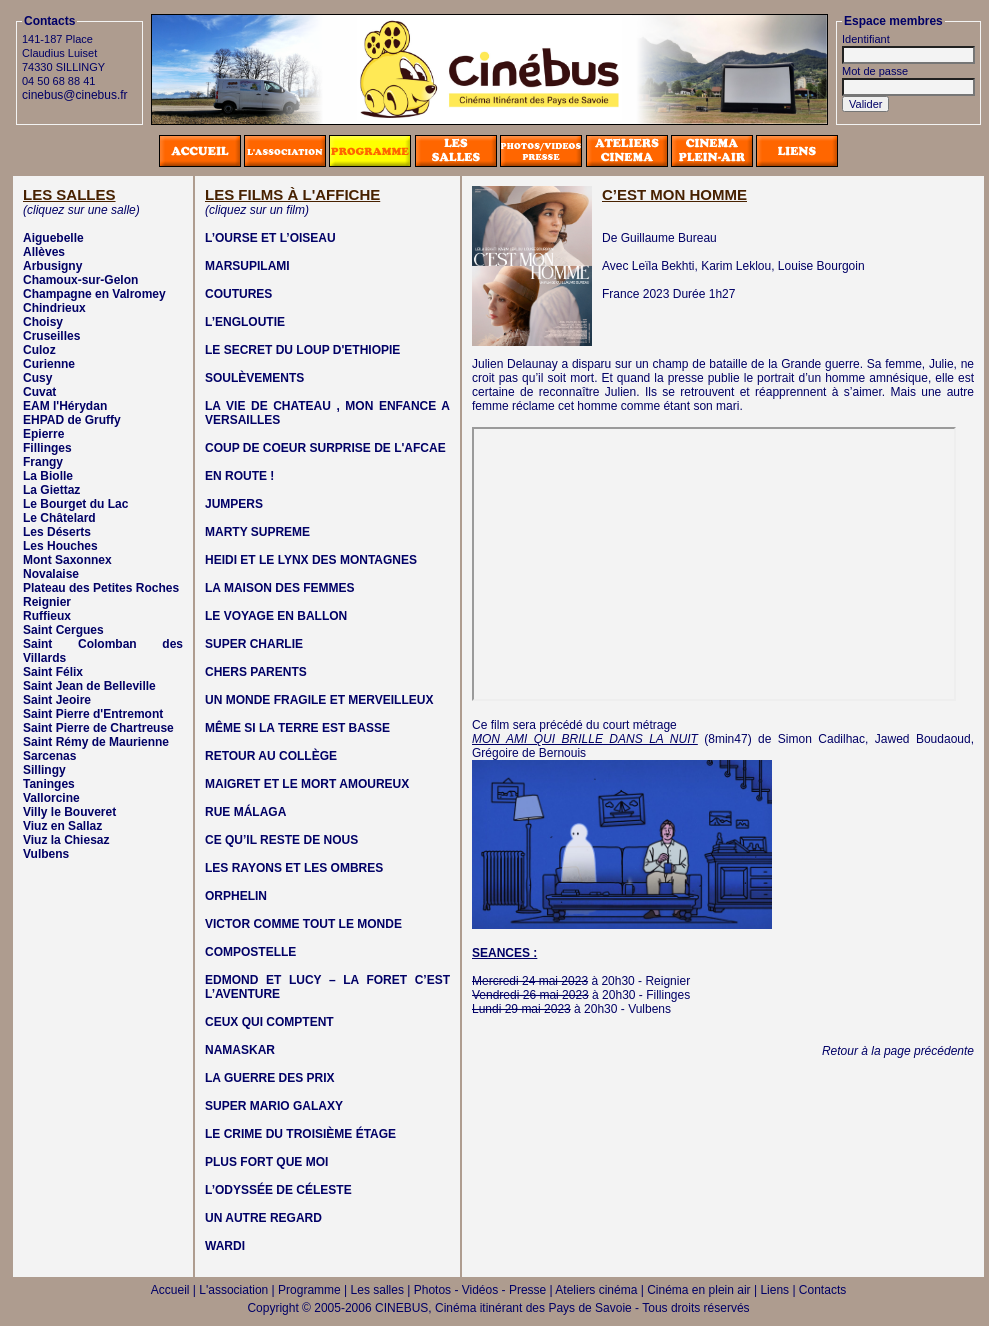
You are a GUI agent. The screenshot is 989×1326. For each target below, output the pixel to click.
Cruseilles (51, 336)
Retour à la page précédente (898, 1051)
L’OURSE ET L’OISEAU (270, 238)
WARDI (225, 1246)
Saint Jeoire (57, 700)
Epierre (43, 434)
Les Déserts (57, 532)
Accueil (170, 1290)
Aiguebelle (53, 238)
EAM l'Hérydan (65, 406)
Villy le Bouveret (69, 812)
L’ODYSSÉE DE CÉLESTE (278, 1190)
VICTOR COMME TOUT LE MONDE (303, 924)
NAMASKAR (240, 1050)
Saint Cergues (63, 630)
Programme (309, 1290)
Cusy (37, 378)
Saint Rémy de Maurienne (96, 742)
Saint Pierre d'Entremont (93, 714)
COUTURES (238, 294)
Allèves (44, 252)
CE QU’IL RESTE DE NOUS (281, 840)
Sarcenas (49, 756)
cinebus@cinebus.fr (75, 95)
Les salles (377, 1290)
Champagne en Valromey (94, 294)
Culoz (39, 350)
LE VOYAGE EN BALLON (276, 616)
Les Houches (60, 546)
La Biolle (48, 476)
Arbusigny (52, 266)
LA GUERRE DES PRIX (270, 1078)
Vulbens (46, 854)
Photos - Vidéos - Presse (480, 1290)
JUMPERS (234, 504)
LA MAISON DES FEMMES (280, 588)
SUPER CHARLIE (254, 644)
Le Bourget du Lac (75, 504)
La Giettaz (51, 490)
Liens (774, 1290)
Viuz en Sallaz (62, 826)
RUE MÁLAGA (245, 812)
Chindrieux (54, 308)
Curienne (49, 364)
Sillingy (44, 770)
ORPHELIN (236, 896)
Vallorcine (51, 798)
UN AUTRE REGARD (263, 1218)
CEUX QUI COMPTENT (269, 1022)
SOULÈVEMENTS (254, 378)
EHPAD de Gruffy (72, 420)
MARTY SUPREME (257, 532)
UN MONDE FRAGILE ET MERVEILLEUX (319, 700)
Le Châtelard (59, 518)
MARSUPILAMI (247, 266)
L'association (233, 1290)
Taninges (49, 784)
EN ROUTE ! (239, 476)
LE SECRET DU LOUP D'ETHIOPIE (302, 350)
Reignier (47, 602)
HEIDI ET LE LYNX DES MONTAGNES (311, 560)
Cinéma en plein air (698, 1290)
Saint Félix (53, 672)
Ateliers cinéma (596, 1290)
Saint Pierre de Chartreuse (98, 728)
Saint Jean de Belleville (89, 686)
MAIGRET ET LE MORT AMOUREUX (307, 784)
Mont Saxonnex (67, 560)
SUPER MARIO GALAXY (274, 1106)
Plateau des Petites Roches (101, 588)
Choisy (43, 322)
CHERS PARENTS (256, 672)
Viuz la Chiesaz (66, 840)
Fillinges (47, 448)
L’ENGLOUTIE (245, 322)
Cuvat (39, 392)
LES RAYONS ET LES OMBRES (294, 868)
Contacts (822, 1290)
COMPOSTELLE (250, 952)
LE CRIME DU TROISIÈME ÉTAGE (300, 1134)
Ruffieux (47, 616)
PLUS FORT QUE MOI (266, 1162)
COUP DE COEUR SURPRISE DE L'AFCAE (325, 448)
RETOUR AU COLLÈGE (271, 756)
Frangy (43, 462)
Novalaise (51, 574)
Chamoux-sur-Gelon (80, 280)
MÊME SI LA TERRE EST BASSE (297, 728)
